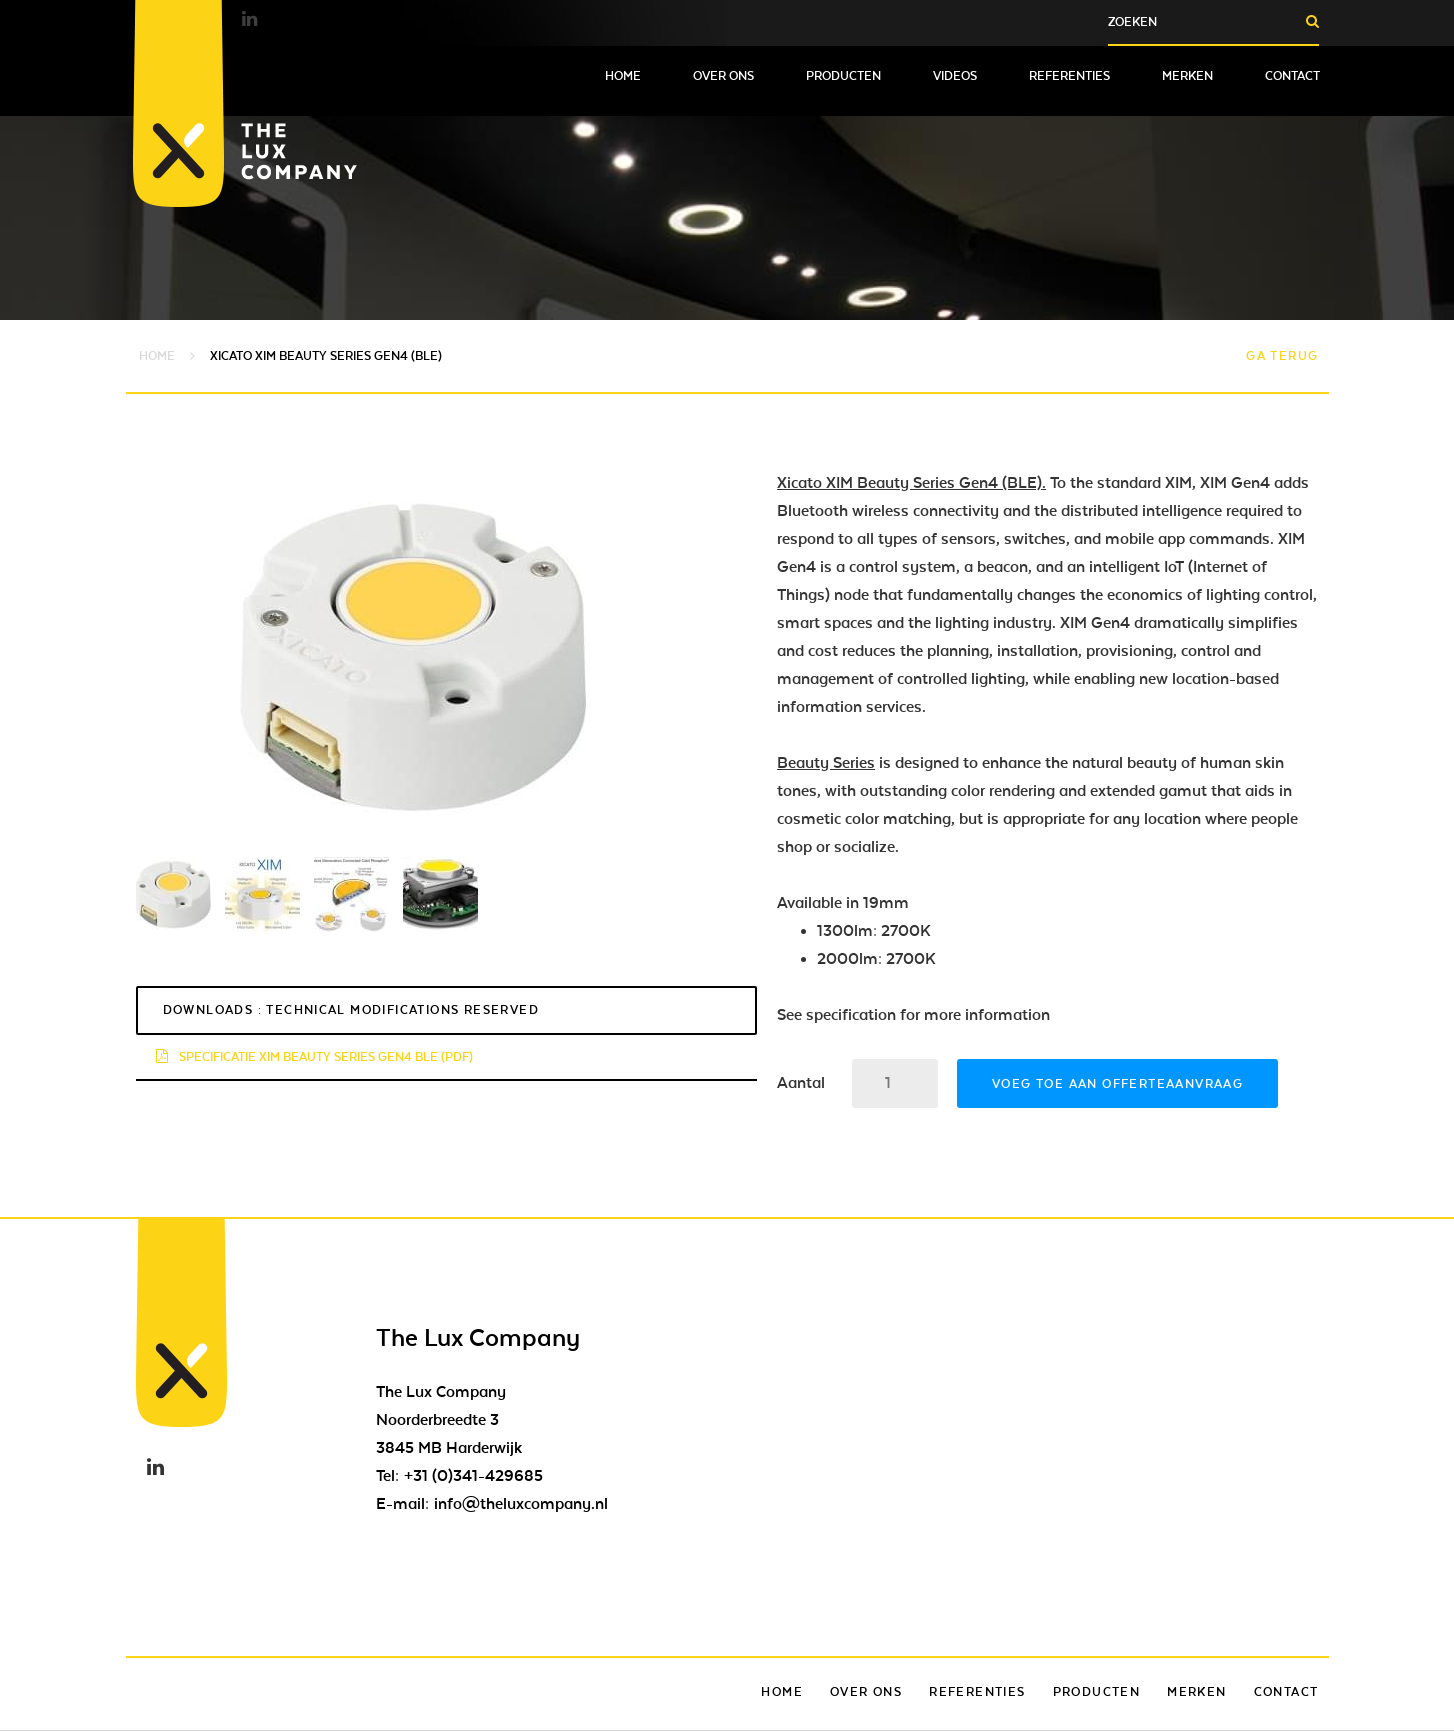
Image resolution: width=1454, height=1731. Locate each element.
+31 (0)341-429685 (473, 1476)
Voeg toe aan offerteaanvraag (1117, 1084)
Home (623, 76)
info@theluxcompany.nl (521, 1504)
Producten (843, 76)
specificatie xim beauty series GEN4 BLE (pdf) (314, 1057)
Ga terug (1282, 356)
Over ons (723, 76)
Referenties (1069, 76)
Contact (1292, 76)
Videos (955, 76)
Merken (1187, 76)
